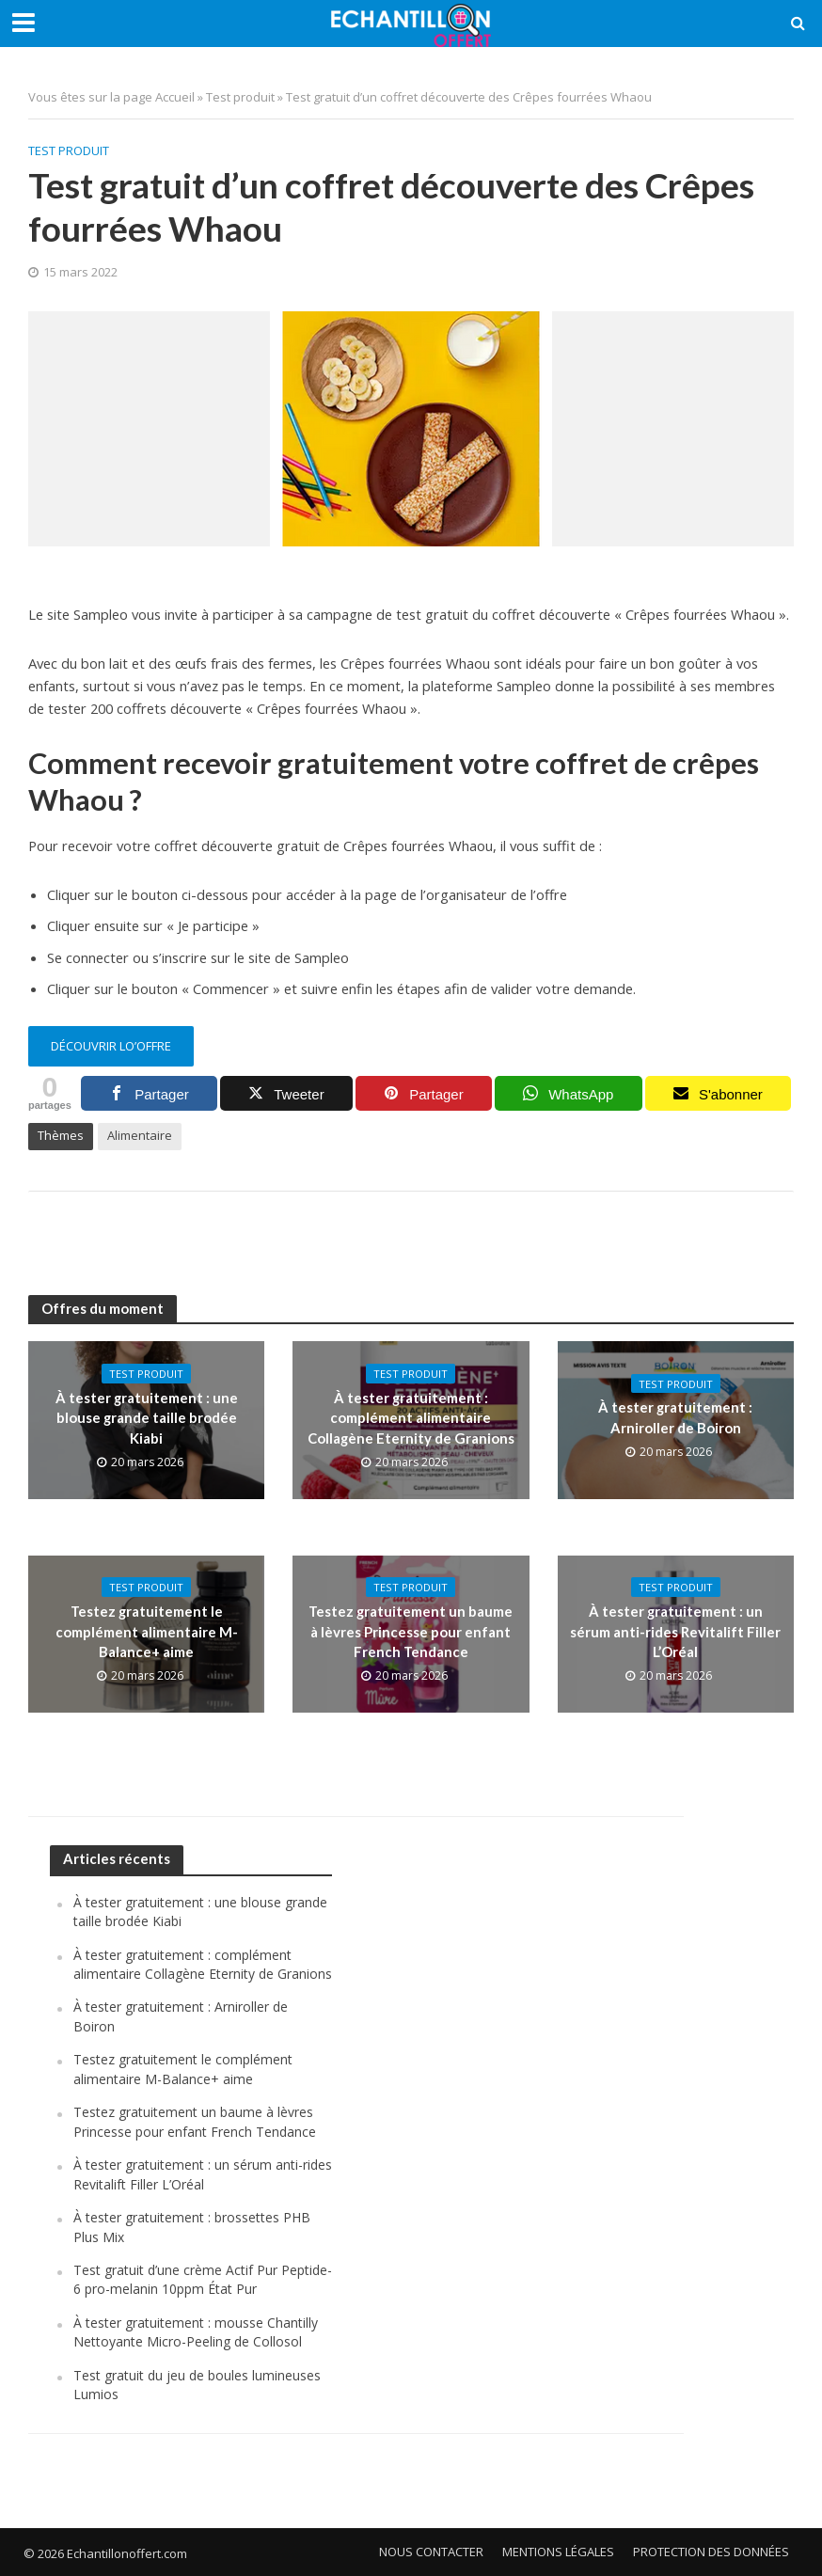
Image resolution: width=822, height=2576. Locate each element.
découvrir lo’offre (111, 1045)
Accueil (175, 96)
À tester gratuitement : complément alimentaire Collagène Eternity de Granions (411, 1417)
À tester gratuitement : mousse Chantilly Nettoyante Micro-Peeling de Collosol (195, 2332)
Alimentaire (139, 1135)
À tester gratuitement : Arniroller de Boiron (675, 1417)
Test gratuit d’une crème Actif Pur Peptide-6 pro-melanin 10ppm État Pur (202, 2279)
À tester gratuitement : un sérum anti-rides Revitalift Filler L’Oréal (675, 1631)
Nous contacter (431, 2551)
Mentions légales (558, 2551)
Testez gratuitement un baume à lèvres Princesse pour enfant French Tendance (410, 1631)
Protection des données (711, 2551)
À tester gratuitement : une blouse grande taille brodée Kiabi (146, 1417)
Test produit (240, 96)
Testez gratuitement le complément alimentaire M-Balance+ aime (146, 1631)
